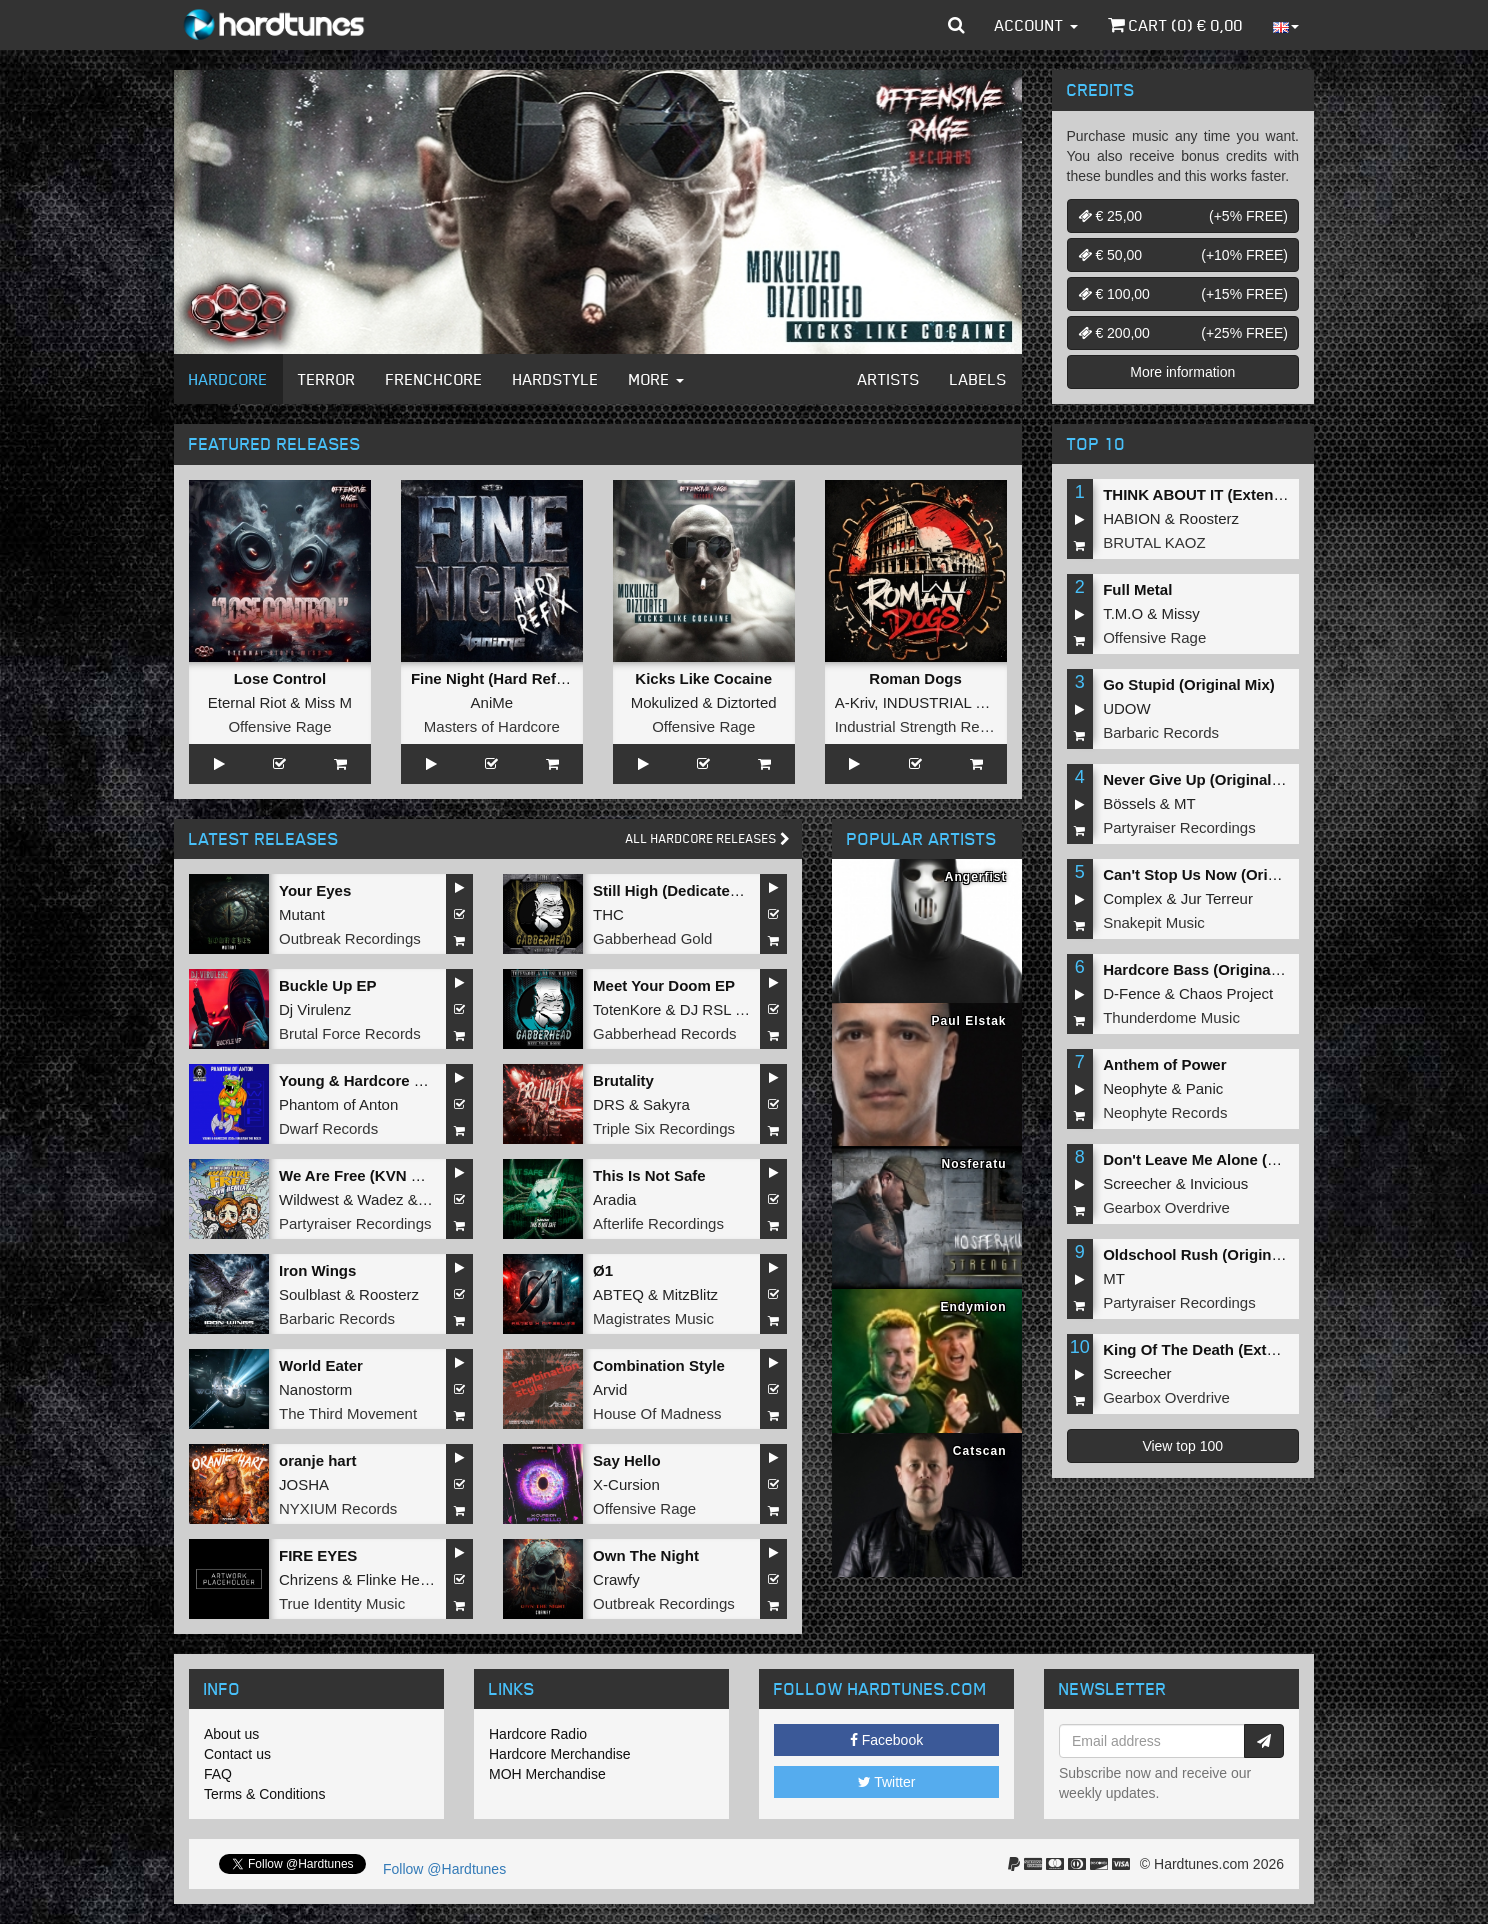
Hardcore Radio (538, 1734)
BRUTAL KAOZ (1154, 542)
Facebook (886, 1740)
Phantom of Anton (338, 1104)
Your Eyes (315, 890)
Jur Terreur (1217, 898)
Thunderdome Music (1171, 1017)
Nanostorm (315, 1389)
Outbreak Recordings (350, 938)
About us (231, 1734)
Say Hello (627, 1460)
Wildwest (309, 1199)
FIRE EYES (318, 1555)
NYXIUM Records (338, 1508)
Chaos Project (1226, 993)
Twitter (887, 1782)
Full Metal (1137, 589)
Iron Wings (317, 1270)
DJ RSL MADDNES (745, 1009)
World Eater (321, 1365)
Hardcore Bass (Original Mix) (1206, 969)
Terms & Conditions (264, 1794)
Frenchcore (434, 379)
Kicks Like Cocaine (703, 678)
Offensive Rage (279, 726)
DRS (609, 1104)
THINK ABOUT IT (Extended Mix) (1218, 494)
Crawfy (616, 1579)
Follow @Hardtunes (444, 1869)
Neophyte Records (1165, 1112)
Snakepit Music (1154, 922)
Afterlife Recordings (658, 1223)
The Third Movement (348, 1413)
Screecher (1137, 1183)
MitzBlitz (690, 1294)
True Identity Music (342, 1603)
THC (608, 914)
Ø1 (603, 1270)
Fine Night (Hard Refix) (492, 678)
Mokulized (665, 702)
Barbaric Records (337, 1318)
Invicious (1219, 1183)
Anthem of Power (1164, 1064)
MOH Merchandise (547, 1774)
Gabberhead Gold (652, 938)
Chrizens (308, 1579)
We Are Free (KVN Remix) (370, 1175)
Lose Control (280, 678)
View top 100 (1182, 1446)
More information (1182, 372)
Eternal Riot (247, 702)
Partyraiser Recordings (355, 1223)
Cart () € (1175, 25)
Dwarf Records (328, 1128)
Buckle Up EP (328, 985)
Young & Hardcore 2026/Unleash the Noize (429, 1080)
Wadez (380, 1199)
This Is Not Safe (649, 1175)
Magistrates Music (653, 1318)
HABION (1132, 518)
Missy (1181, 613)
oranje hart (318, 1460)
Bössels (1129, 803)
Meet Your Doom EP (664, 985)
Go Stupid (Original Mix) (1189, 684)
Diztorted (747, 702)
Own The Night (646, 1555)
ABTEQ (618, 1294)
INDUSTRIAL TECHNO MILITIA (989, 702)
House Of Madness (657, 1413)
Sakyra (666, 1104)
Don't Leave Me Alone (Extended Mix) (1236, 1159)
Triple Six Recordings (664, 1128)
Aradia (614, 1199)
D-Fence (1132, 993)
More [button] (656, 379)
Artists (889, 379)
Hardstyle (556, 379)
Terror (327, 379)
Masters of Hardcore (492, 726)
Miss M (329, 702)
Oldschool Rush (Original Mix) (1210, 1254)
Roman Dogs (915, 678)
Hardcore (228, 379)
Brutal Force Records (350, 1033)
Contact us (237, 1754)
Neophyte (1135, 1088)
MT (1185, 803)
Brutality (623, 1080)
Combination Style (659, 1365)
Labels (978, 379)
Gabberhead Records (664, 1033)
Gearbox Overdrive (1166, 1207)
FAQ (218, 1774)
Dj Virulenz (315, 1009)
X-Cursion (626, 1484)
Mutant (302, 914)
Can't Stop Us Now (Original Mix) (1220, 874)
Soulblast (310, 1294)
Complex (1132, 898)
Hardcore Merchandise (560, 1754)
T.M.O (1123, 613)
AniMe (492, 702)
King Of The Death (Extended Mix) (1224, 1349)
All (708, 838)
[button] (956, 25)
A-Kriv (855, 702)
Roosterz (389, 1294)
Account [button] (1036, 25)
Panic (1205, 1088)
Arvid (610, 1389)
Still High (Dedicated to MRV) (696, 890)
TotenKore (627, 1009)
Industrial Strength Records (926, 726)
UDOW (1127, 708)
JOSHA (304, 1484)
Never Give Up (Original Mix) (1204, 779)
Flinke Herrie (399, 1579)
